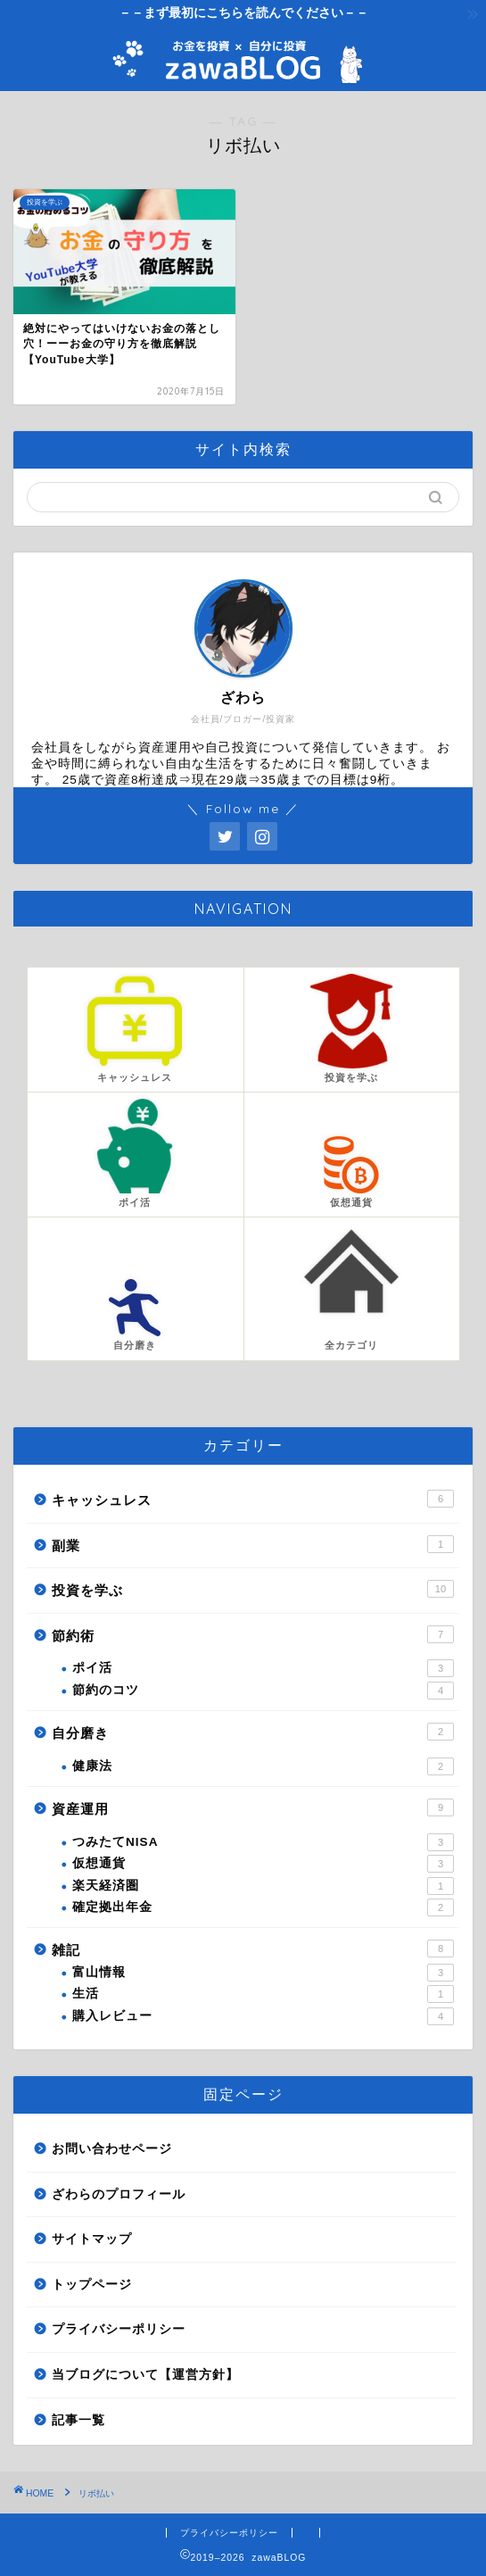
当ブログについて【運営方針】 (145, 2374)
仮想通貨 (263, 1864)
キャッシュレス (253, 1499)
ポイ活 (263, 1668)
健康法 (263, 1766)
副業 (253, 1544)
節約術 (253, 1634)
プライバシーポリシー (118, 2329)
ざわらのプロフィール (118, 2194)
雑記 (253, 1948)
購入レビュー (263, 2016)
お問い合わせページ (112, 2149)
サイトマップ (92, 2239)
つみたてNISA (263, 1842)
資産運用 (253, 1807)
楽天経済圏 (263, 1886)
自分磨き (253, 1732)
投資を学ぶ (253, 1589)
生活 (263, 1994)
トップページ (92, 2284)
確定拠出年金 (263, 1907)
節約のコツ (263, 1690)
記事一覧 (78, 2420)
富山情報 (263, 1973)
